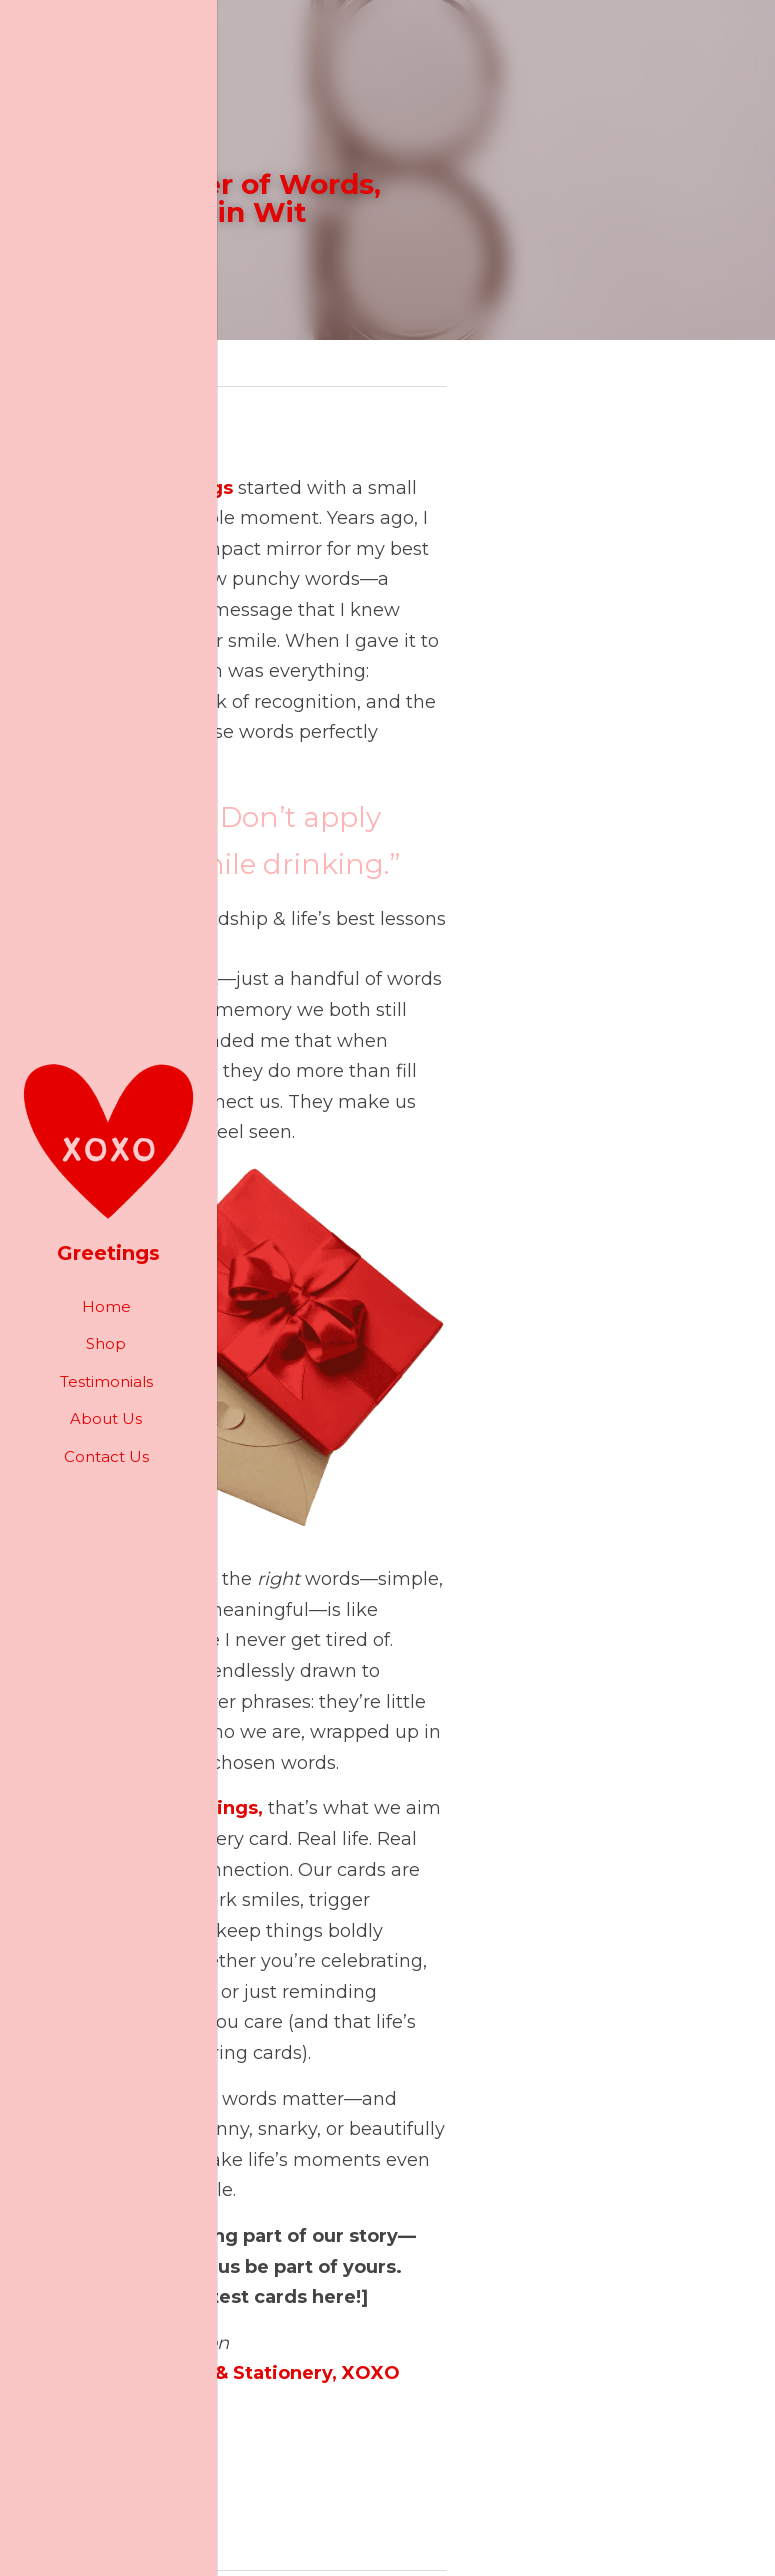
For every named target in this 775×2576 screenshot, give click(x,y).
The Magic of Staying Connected (201, 2376)
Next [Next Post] (422, 2335)
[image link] (108, 1140)
